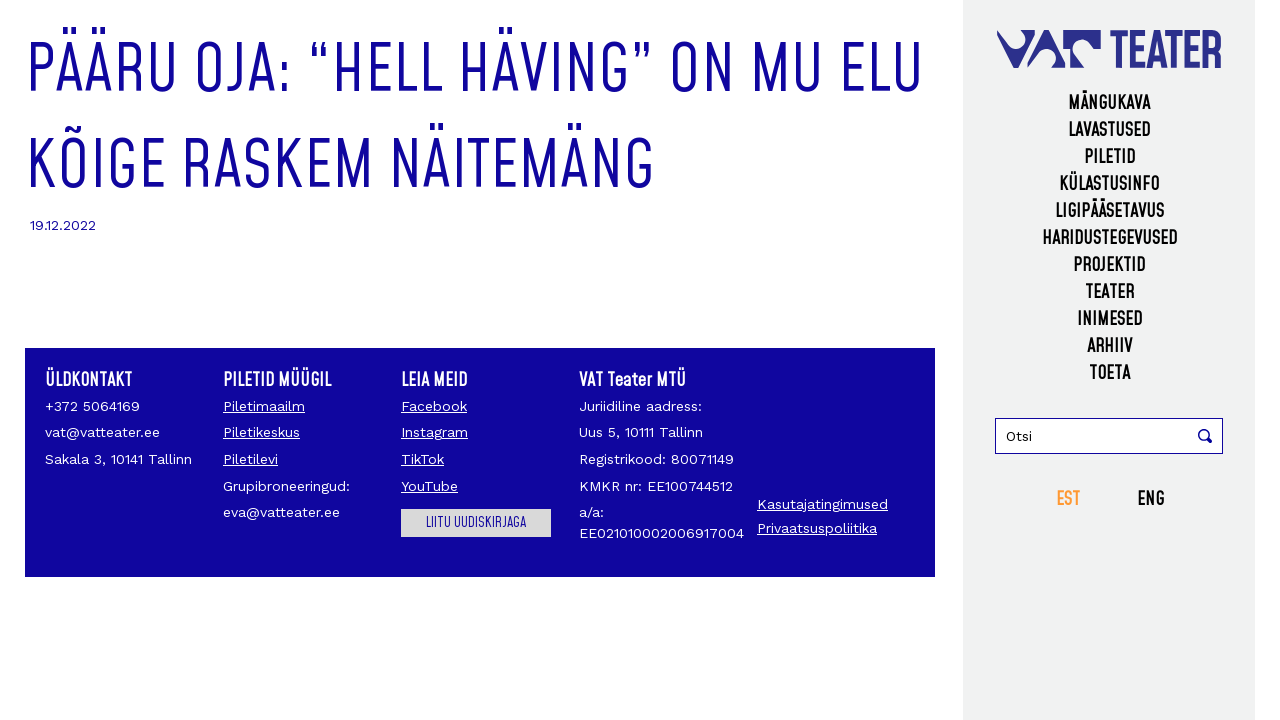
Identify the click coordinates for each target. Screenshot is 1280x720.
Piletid (1109, 157)
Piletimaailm (264, 406)
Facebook (434, 406)
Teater (1109, 292)
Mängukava (1109, 103)
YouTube (429, 486)
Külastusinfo (1109, 184)
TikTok (422, 459)
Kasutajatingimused (822, 504)
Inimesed (1109, 319)
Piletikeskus (261, 432)
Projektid (1109, 265)
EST (1068, 499)
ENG (1150, 499)
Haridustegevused (1109, 238)
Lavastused (1109, 130)
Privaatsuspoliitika (817, 528)
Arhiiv (1109, 346)
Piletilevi (250, 459)
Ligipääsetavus (1109, 211)
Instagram (434, 432)
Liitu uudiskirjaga (476, 523)
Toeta (1109, 373)
